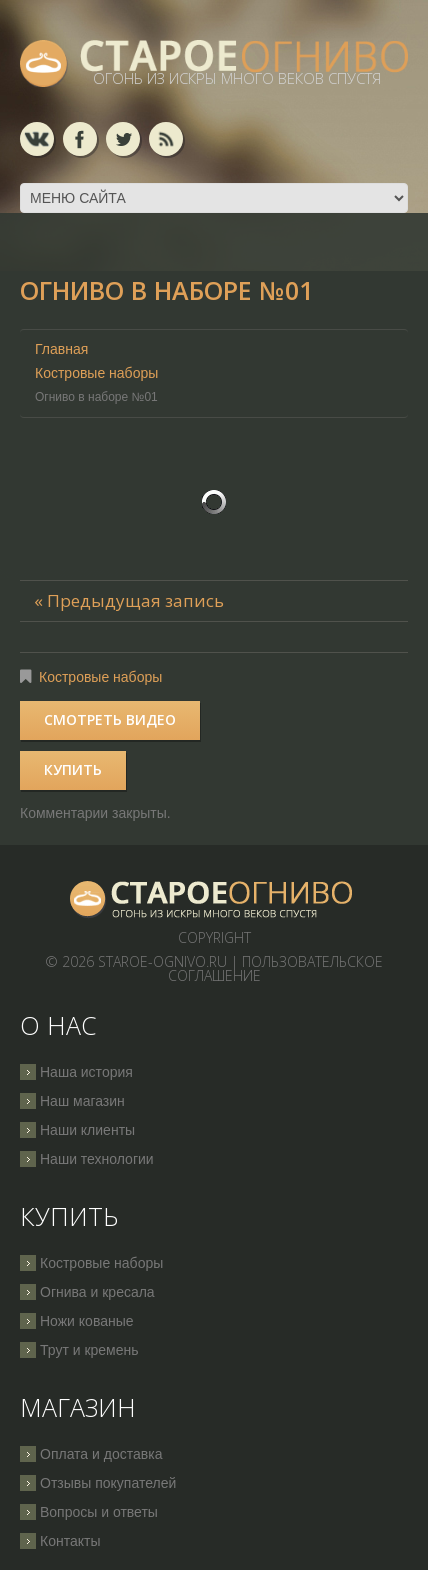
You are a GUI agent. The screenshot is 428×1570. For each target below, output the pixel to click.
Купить (73, 769)
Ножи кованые (87, 1321)
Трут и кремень (89, 1350)
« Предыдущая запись (129, 600)
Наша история (86, 1072)
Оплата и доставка (101, 1454)
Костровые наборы (96, 373)
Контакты (70, 1541)
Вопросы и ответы (99, 1512)
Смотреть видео (110, 719)
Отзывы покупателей (108, 1483)
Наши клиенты (87, 1130)
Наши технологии (97, 1159)
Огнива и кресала (97, 1292)
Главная (61, 349)
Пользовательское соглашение (276, 968)
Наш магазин (82, 1101)
